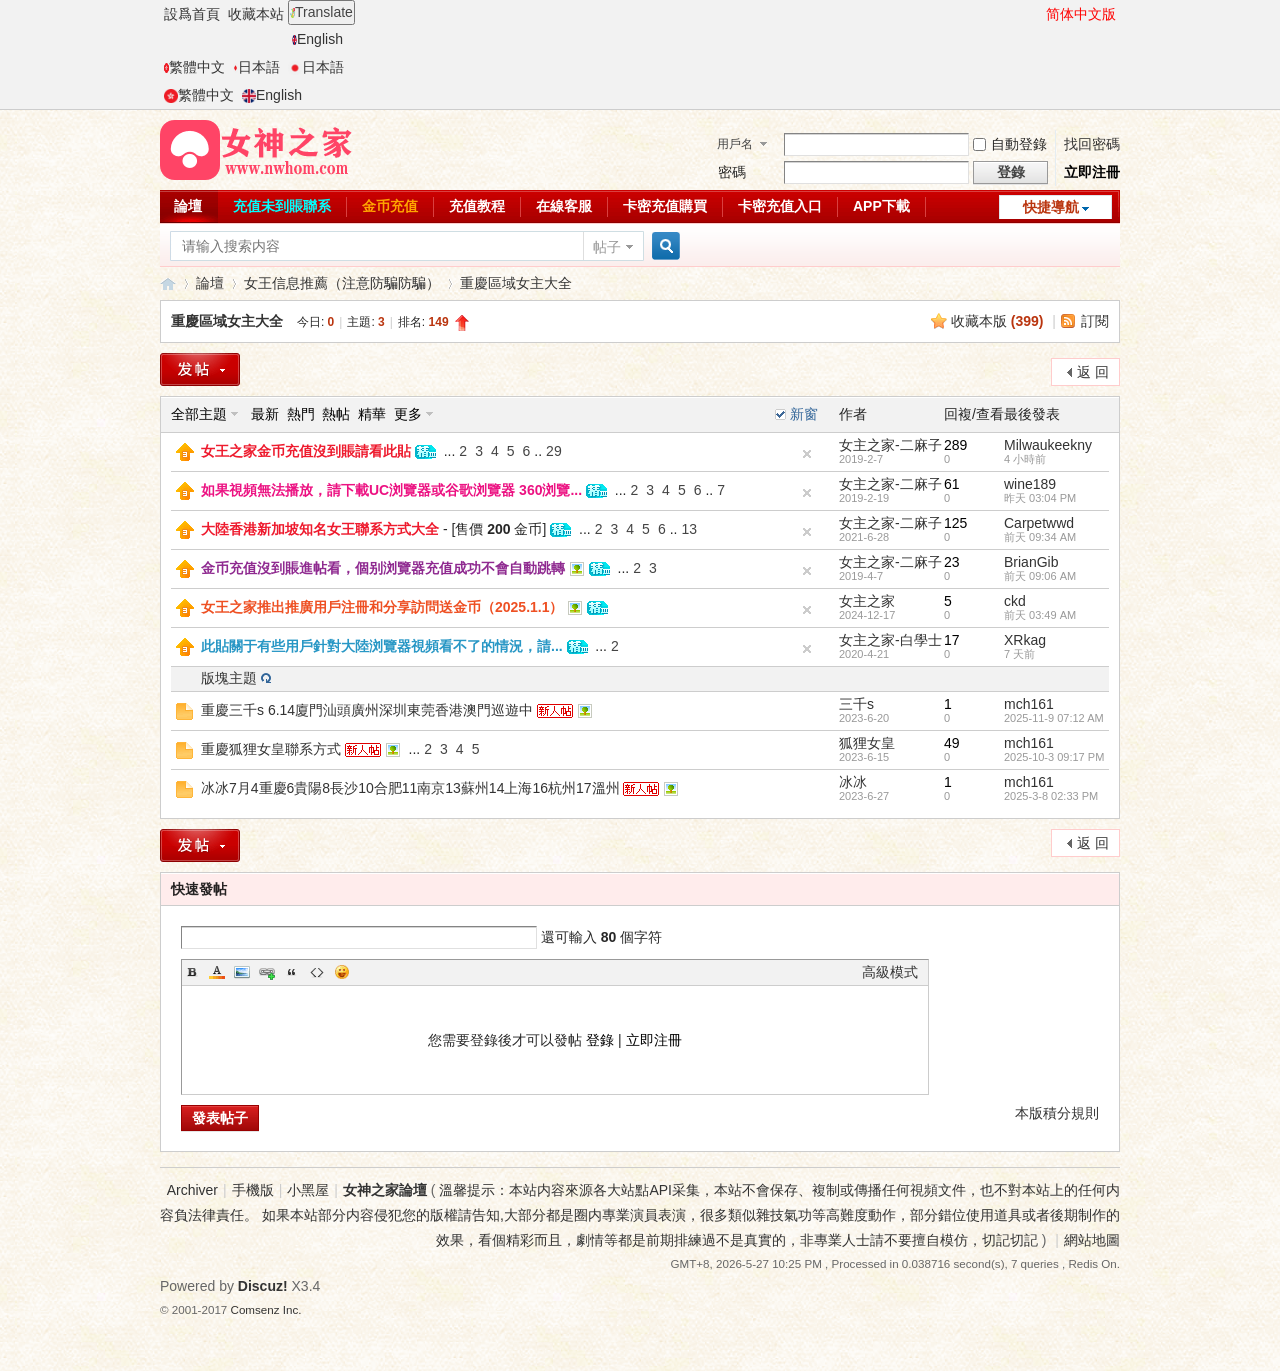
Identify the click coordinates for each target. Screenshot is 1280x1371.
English (317, 39)
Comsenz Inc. (266, 1309)
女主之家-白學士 (890, 640)
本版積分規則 (1057, 1113)
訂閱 (1095, 321)
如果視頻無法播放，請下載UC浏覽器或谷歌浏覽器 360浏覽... (391, 490)
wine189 (1030, 484)
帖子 (607, 247)
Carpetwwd (1039, 523)
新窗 (804, 414)
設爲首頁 (192, 14)
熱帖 (336, 414)
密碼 (732, 172)
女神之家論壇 (168, 283)
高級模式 (890, 972)
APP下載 (881, 206)
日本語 (256, 67)
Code (317, 972)
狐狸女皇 (867, 743)
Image (242, 972)
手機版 (253, 1190)
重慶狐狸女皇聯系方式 (271, 749)
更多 (408, 414)
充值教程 (477, 206)
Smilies (342, 972)
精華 (372, 414)
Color (217, 972)
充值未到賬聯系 (282, 206)
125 (955, 523)
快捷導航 (1051, 207)
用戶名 (735, 144)
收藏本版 (997, 321)
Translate (321, 12)
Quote (292, 972)
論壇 (188, 206)
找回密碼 (1092, 144)
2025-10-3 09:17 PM (1054, 757)
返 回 (1093, 372)
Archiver (192, 1190)
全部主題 (199, 414)
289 (955, 445)
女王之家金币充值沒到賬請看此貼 (306, 451)
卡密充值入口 (780, 206)
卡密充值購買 (665, 206)
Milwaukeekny (1048, 445)
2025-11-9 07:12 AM (1054, 718)
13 (689, 529)
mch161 (1029, 704)
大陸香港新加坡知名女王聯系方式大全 (320, 529)
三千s (856, 704)
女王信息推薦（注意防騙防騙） (342, 283)
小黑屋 (308, 1190)
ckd (1015, 601)
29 (554, 451)
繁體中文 (194, 67)
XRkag (1025, 640)
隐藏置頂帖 (807, 454)
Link (267, 972)
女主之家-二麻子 (890, 445)
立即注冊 (1092, 172)
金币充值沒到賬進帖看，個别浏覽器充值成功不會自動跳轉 (383, 568)
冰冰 (853, 782)
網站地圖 (1092, 1240)
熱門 (301, 414)
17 (952, 640)
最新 (265, 414)
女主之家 (867, 601)
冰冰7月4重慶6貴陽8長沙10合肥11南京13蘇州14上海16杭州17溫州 (410, 788)
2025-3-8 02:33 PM (1051, 796)
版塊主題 (229, 678)
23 (952, 562)
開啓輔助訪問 (1037, 14)
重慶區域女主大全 (516, 283)
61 (952, 484)
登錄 (600, 1040)
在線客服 (564, 206)
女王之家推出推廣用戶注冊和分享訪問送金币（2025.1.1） (382, 607)
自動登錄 (1010, 144)
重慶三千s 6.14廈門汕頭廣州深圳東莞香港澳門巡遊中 (367, 710)
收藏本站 (256, 14)
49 (952, 743)
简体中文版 (1081, 14)
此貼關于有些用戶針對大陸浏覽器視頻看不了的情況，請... (382, 646)
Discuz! (263, 1286)
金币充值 (390, 206)
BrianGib (1031, 562)
